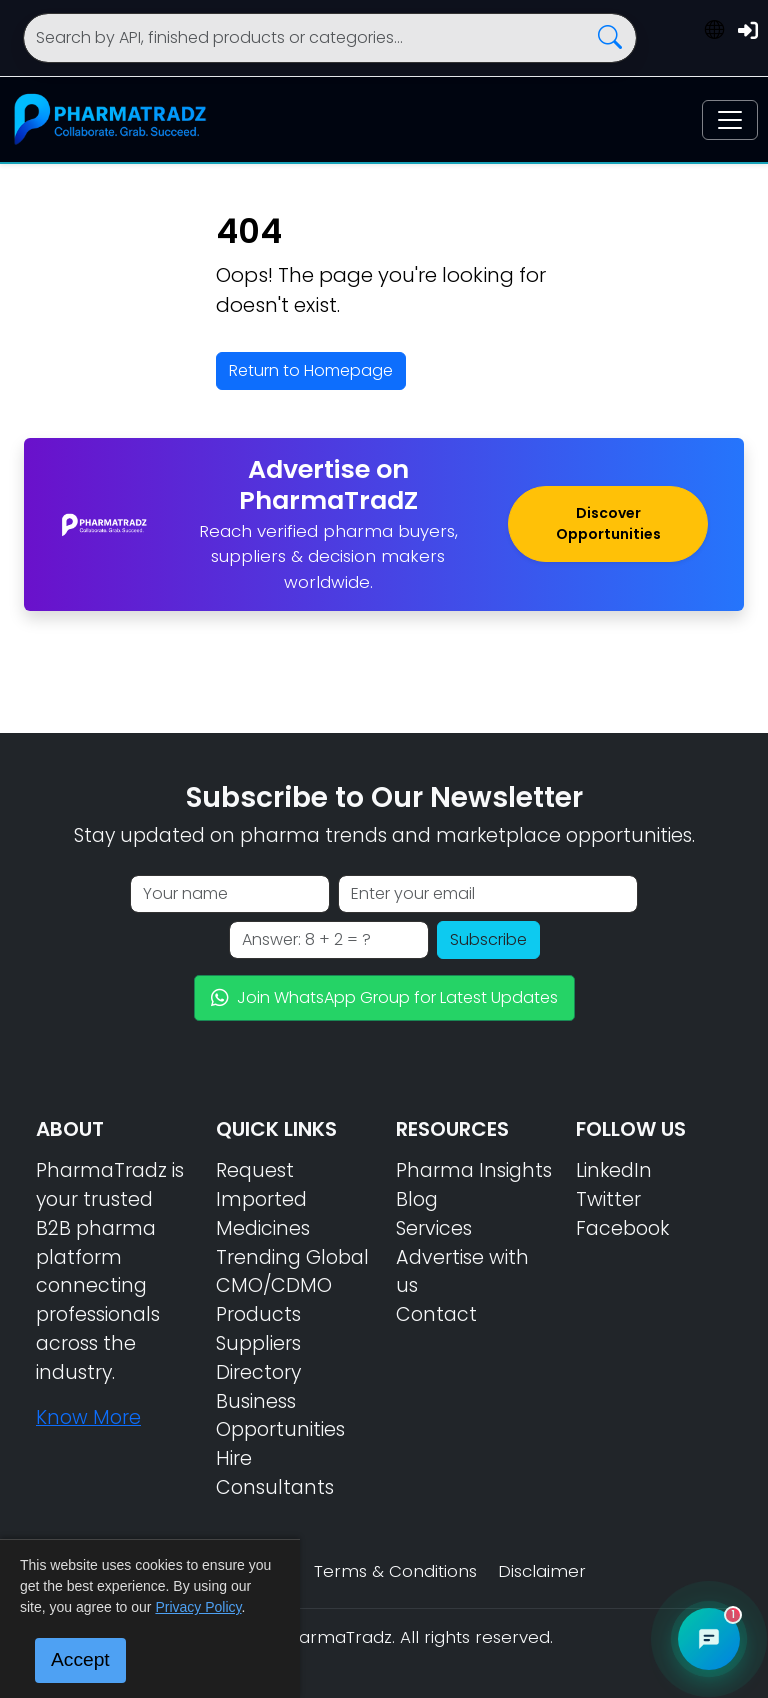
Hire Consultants (275, 1473)
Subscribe (488, 939)
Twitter (608, 1199)
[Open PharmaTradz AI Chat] (709, 1639)
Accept (80, 1659)
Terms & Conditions (395, 1571)
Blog (417, 1199)
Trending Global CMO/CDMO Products (292, 1286)
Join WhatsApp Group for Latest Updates (384, 997)
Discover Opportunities (608, 523)
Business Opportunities (280, 1416)
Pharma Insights (474, 1170)
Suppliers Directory (258, 1358)
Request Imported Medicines (263, 1199)
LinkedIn (614, 1170)
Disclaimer (542, 1571)
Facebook (622, 1228)
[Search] (330, 38)
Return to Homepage (311, 370)
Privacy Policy (198, 1607)
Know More (88, 1417)
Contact (436, 1314)
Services (434, 1228)
